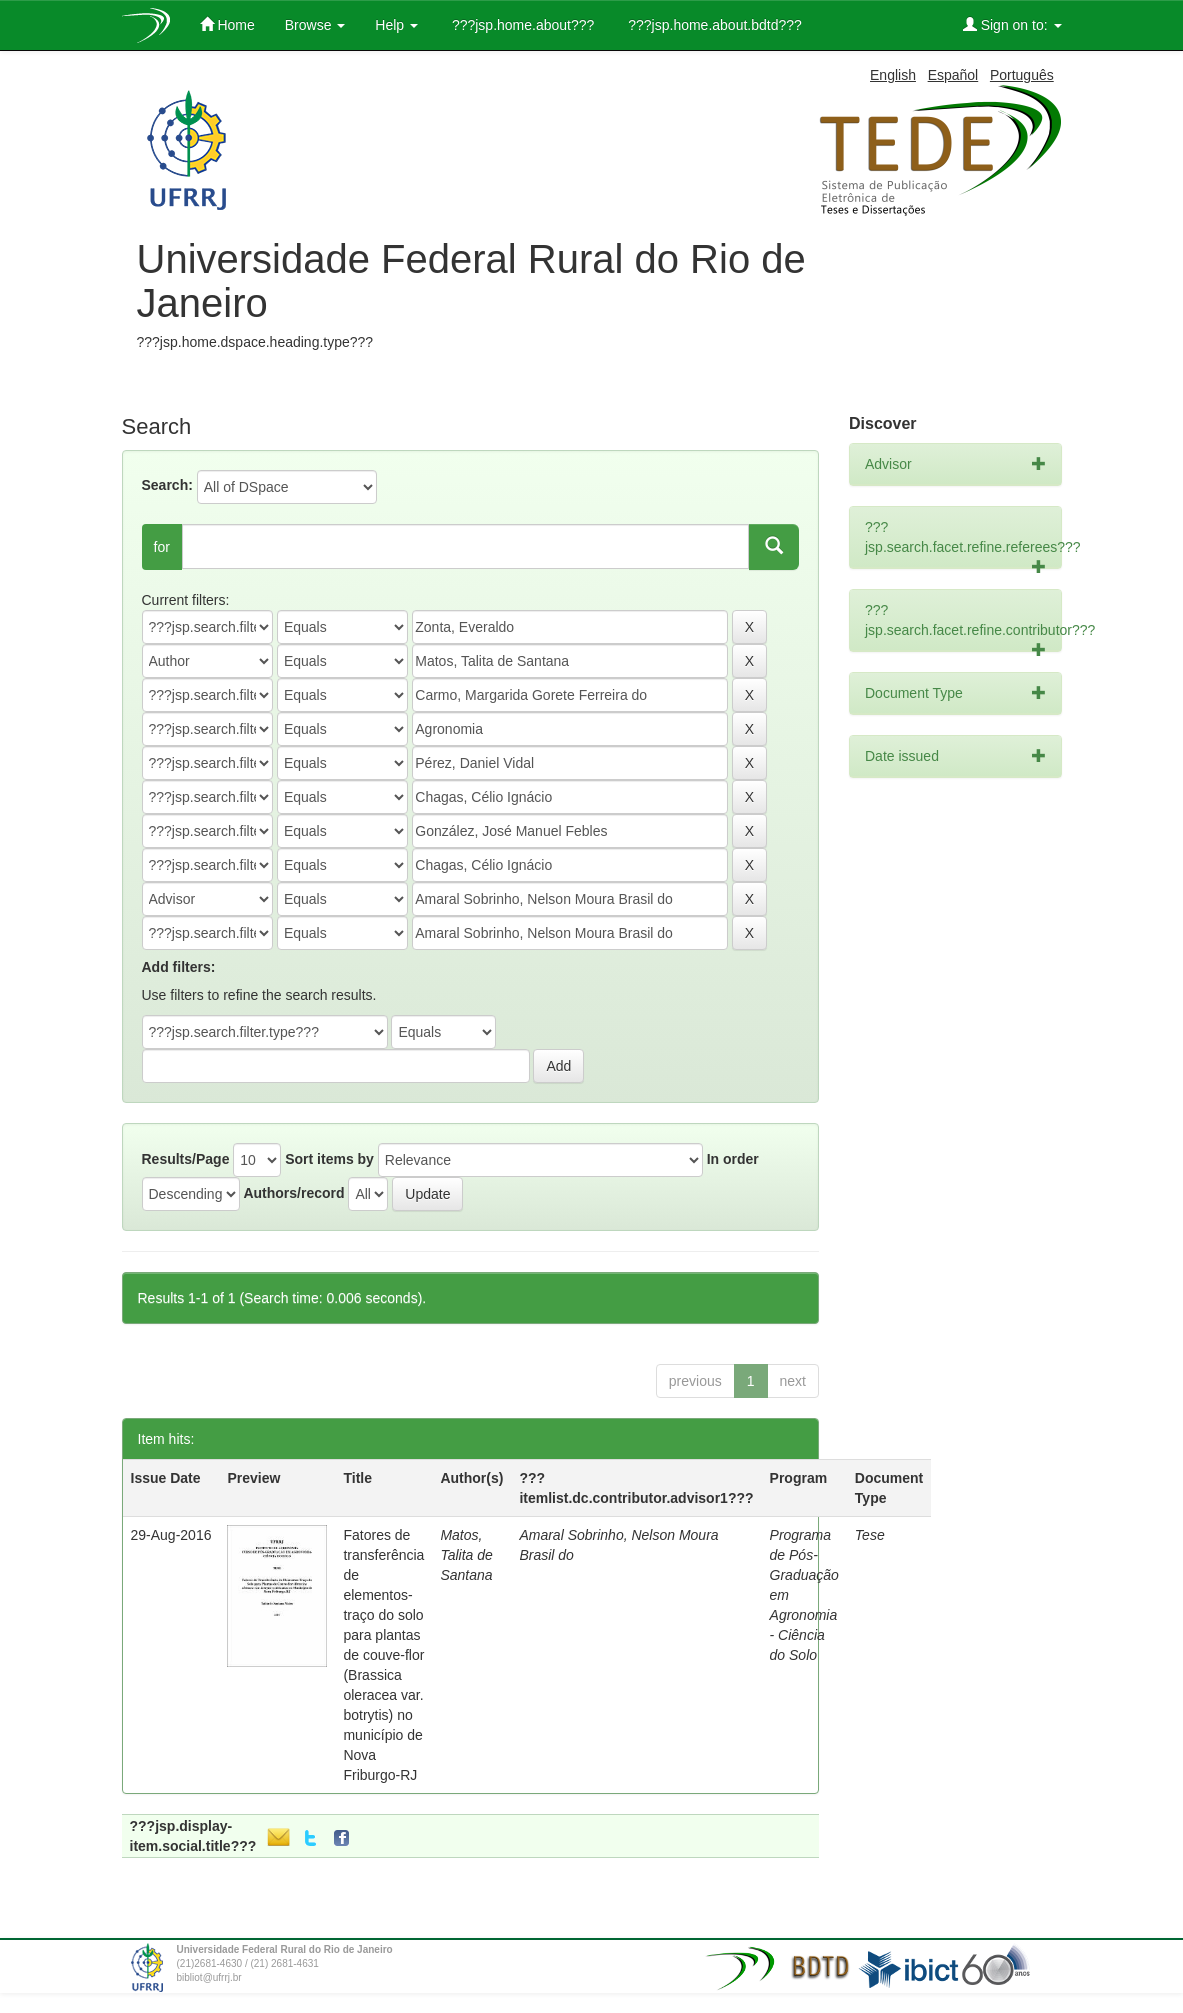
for (162, 547)
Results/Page (186, 1159)
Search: (167, 485)
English (893, 75)
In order (733, 1159)
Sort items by (329, 1159)
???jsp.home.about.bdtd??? (712, 25)
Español (953, 75)
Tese (870, 1535)
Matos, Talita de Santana (466, 1555)
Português (1022, 75)
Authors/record (293, 1193)
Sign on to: (1012, 24)
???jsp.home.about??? (521, 25)
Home (227, 24)
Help (396, 25)
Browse (315, 25)
